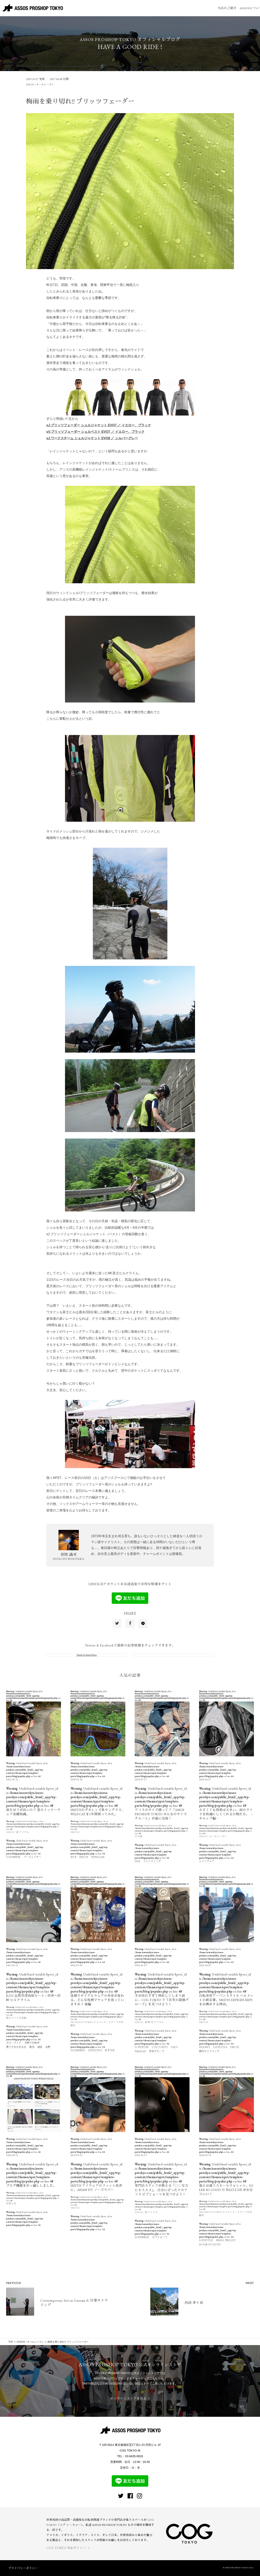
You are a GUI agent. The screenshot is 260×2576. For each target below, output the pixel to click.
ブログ (179, 8)
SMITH (75, 1832)
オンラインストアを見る (130, 2398)
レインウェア (206, 1861)
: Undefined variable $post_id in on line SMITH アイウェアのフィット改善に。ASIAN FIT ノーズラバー (96, 2177)
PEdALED (140, 2051)
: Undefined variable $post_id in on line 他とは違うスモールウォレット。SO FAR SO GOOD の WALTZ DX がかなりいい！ (226, 2179)
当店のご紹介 (110, 8)
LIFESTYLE (95, 2050)
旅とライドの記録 (16, 2018)
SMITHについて (159, 8)
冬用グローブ (156, 2051)
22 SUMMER (77, 2050)
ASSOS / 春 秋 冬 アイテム (149, 2022)
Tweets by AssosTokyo (86, 1655)
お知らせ (223, 8)
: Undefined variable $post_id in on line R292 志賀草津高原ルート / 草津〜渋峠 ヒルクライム (33, 1987)
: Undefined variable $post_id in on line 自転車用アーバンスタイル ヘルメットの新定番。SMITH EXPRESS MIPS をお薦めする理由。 (226, 1989)
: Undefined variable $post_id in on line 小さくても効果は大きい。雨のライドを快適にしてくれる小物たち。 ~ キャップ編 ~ (226, 1803)
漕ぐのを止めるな (16, 2047)
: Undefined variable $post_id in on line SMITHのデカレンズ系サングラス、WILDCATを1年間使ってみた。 (97, 1801)
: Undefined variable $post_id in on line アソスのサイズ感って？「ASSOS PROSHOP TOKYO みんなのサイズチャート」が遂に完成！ (161, 1803)
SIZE (137, 1861)
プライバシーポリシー (23, 2568)
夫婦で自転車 (32, 2042)
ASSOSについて (134, 8)
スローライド (13, 2042)
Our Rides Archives (200, 8)
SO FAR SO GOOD (210, 2244)
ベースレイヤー (32, 1856)
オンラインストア (245, 8)
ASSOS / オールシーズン (40, 84)
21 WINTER (142, 2047)
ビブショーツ (159, 2237)
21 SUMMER (13, 1856)
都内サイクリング (209, 2051)
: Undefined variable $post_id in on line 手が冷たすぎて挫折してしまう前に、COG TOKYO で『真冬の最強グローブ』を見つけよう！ (162, 1989)
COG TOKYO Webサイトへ (68, 2548)
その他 (138, 1836)
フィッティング (152, 1861)
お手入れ (110, 2050)
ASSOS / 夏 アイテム (17, 1832)
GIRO (174, 2047)
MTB (73, 1856)
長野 (48, 2047)
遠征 (39, 2047)
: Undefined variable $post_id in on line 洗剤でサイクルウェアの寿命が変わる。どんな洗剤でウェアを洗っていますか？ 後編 (97, 1989)
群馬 (32, 2047)
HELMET (204, 2047)
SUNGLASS (98, 1856)
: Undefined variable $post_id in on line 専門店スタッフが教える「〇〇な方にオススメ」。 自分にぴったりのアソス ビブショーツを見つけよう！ (161, 2179)
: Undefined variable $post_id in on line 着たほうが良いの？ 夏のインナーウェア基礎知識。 (33, 1801)
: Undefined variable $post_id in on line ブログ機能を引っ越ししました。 (32, 2175)
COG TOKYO (160, 2047)
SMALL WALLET (226, 2240)
